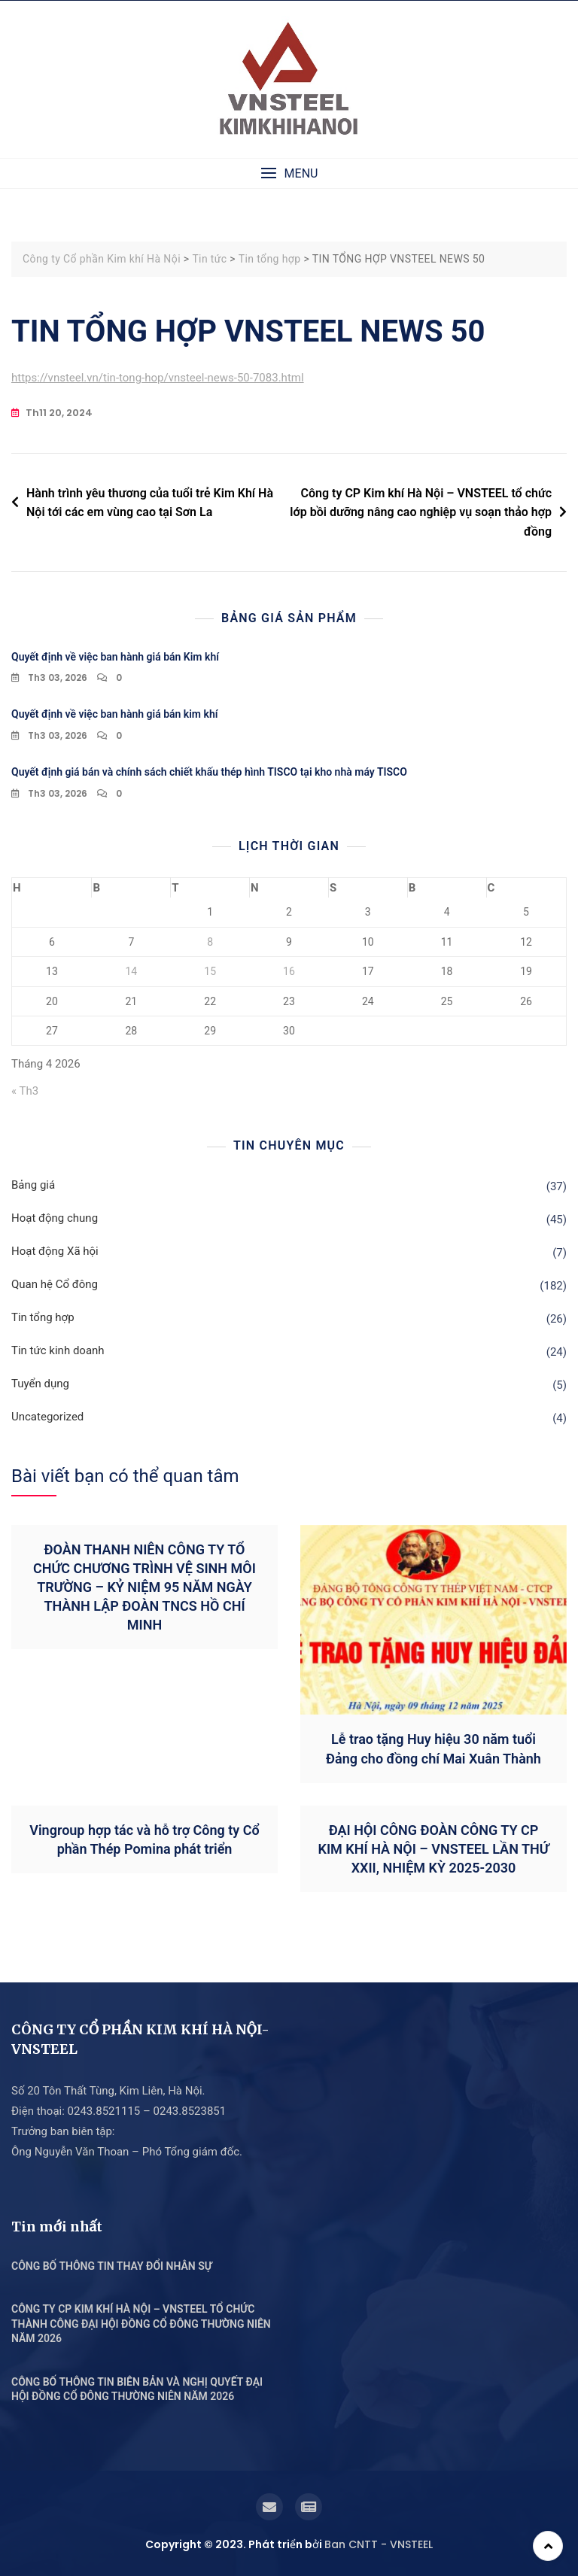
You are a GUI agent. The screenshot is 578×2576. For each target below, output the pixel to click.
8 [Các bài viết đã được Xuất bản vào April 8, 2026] (210, 942)
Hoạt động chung (54, 1218)
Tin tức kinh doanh (58, 1350)
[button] (289, 173)
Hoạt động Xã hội (55, 1251)
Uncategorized (47, 1416)
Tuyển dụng (40, 1383)
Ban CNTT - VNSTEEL (378, 2544)
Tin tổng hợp (43, 1317)
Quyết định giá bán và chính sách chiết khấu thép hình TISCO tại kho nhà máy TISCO (209, 772)
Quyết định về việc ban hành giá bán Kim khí (115, 657)
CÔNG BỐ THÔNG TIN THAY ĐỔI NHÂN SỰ (111, 2266)
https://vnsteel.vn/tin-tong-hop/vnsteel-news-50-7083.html (157, 377)
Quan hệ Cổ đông (54, 1284)
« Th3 (24, 1091)
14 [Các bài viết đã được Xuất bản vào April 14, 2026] (131, 971)
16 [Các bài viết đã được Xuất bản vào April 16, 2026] (289, 971)
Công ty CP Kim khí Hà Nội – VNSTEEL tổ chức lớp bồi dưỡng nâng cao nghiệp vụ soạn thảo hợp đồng (421, 512)
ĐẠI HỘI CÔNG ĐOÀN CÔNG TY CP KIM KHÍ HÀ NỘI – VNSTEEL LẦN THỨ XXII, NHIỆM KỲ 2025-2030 (433, 1849)
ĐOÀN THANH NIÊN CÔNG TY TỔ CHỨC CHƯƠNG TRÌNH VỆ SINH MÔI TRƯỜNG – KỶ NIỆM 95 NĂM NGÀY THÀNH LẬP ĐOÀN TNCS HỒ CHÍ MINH (144, 1587)
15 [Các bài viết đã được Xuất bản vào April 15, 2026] (210, 971)
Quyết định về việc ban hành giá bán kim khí (114, 714)
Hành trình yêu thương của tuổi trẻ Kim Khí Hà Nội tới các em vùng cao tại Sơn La (149, 503)
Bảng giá (33, 1185)
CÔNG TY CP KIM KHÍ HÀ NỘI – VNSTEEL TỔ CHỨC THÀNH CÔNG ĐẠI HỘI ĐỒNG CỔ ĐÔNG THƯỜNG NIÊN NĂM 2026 (141, 2323)
